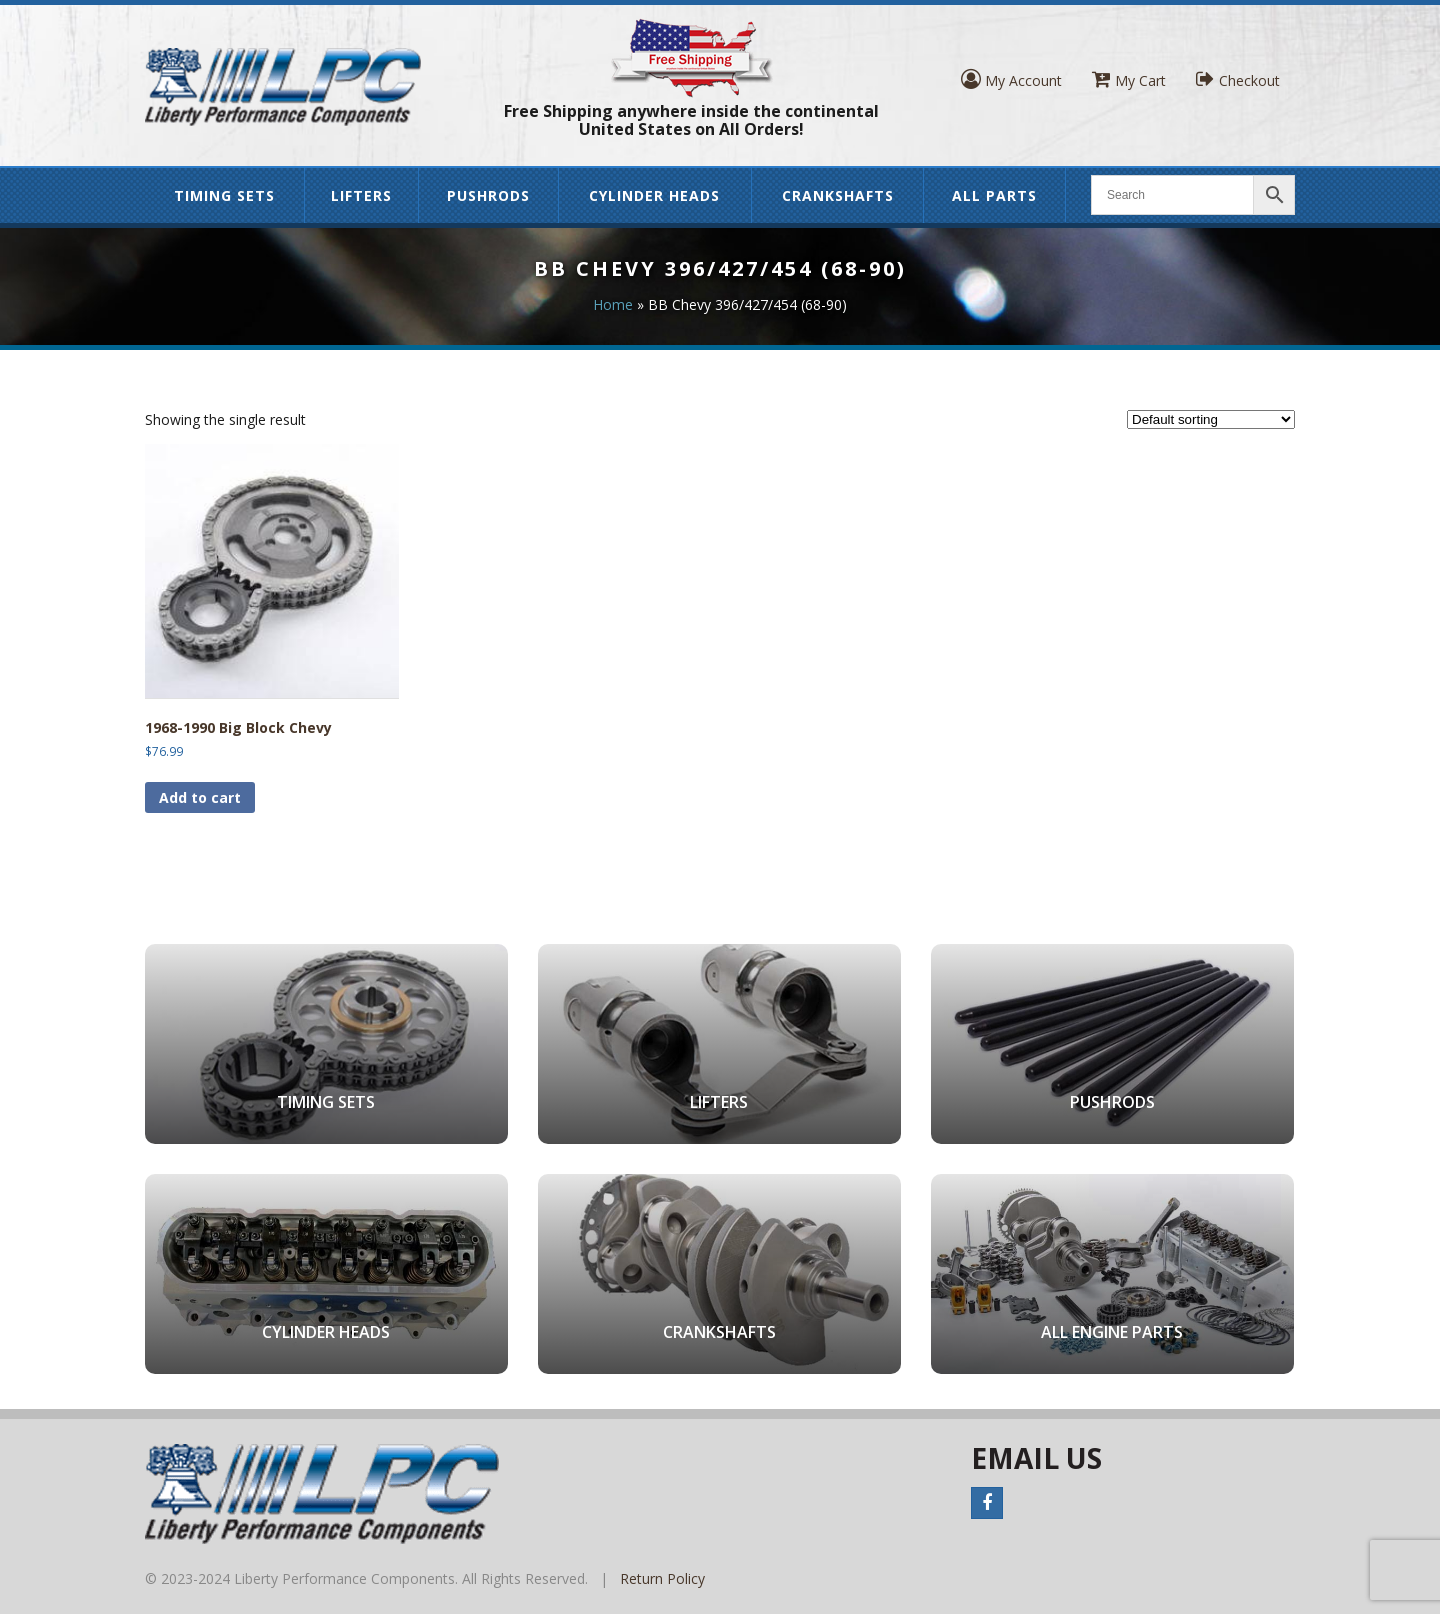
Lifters (361, 195)
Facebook (987, 1503)
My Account (1011, 79)
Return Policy (662, 1578)
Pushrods (488, 195)
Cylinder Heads (654, 195)
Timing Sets (224, 195)
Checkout (1238, 79)
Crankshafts (838, 195)
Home (613, 304)
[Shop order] (1211, 419)
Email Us (1036, 1458)
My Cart (1129, 79)
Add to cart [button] (200, 797)
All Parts (994, 195)
